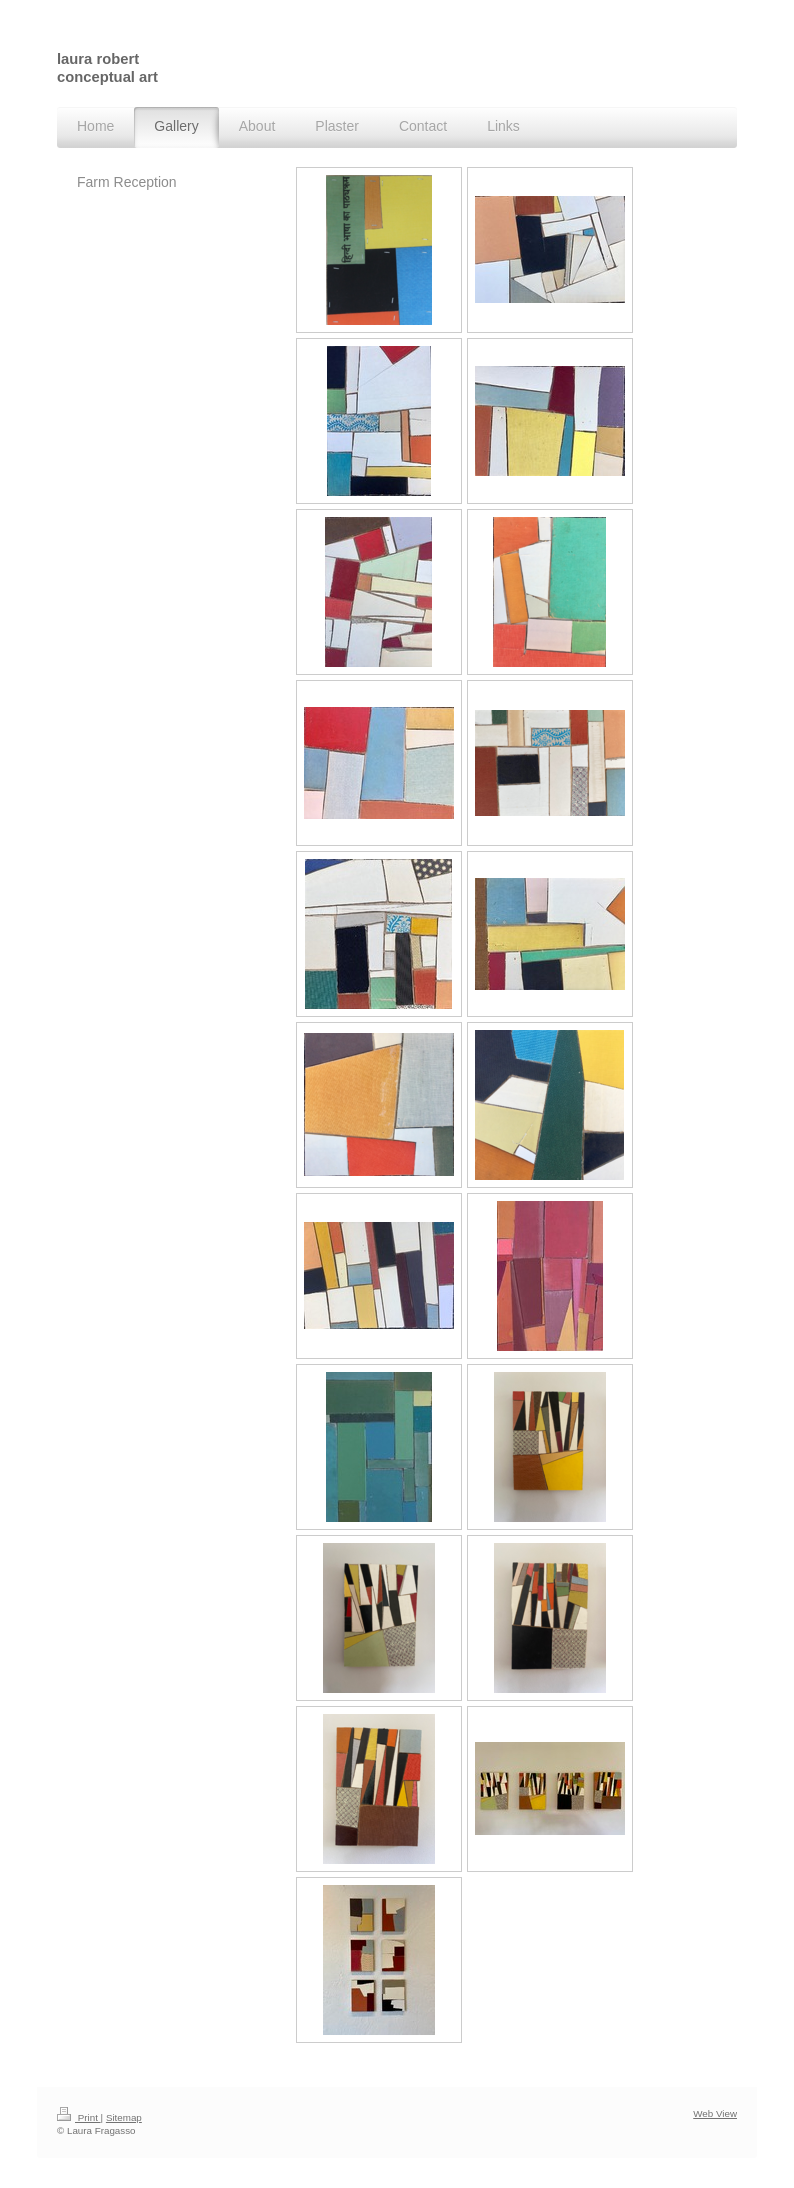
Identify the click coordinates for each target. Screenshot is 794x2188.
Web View (715, 2113)
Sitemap (124, 2117)
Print (79, 2117)
